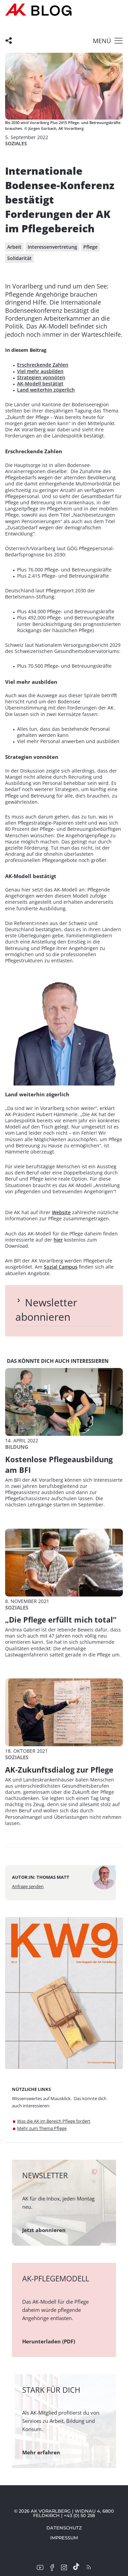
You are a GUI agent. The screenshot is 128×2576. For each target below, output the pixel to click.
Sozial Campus (60, 1267)
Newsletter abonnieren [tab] (46, 1309)
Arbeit (14, 247)
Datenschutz (64, 2527)
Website (61, 1212)
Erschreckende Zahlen (42, 364)
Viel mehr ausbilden (40, 371)
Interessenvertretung (52, 247)
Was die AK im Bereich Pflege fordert (53, 2121)
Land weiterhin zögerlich (46, 389)
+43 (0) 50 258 (79, 2515)
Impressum (64, 2537)
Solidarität (19, 258)
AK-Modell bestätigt (40, 383)
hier (58, 1239)
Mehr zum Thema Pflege (42, 2128)
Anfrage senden (28, 1886)
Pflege (90, 247)
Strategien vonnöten (41, 377)
